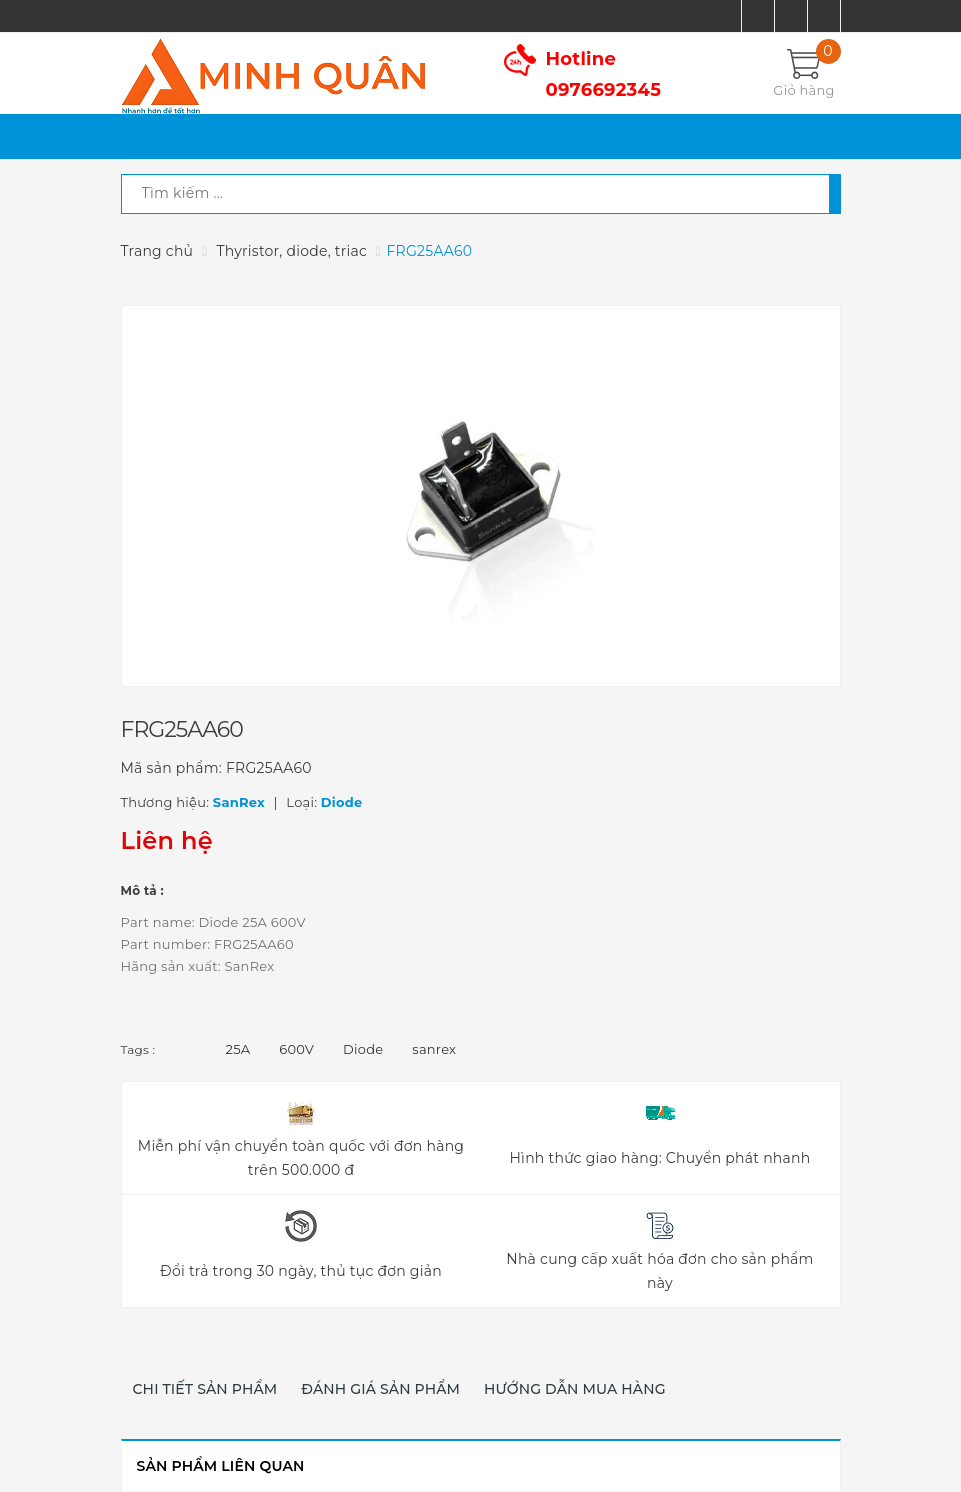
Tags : (138, 1049)
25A (238, 1049)
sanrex (434, 1049)
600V (296, 1049)
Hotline (604, 74)
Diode (363, 1049)
